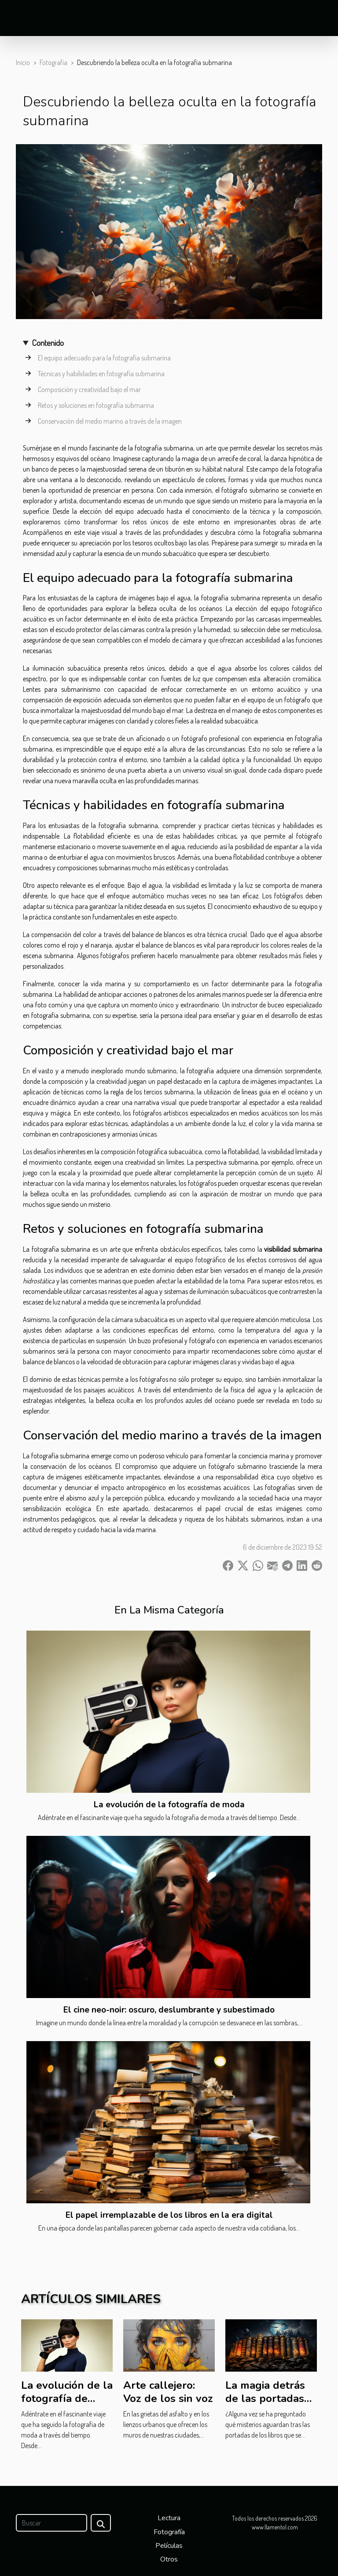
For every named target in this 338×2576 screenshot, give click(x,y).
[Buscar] (51, 2523)
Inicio (23, 62)
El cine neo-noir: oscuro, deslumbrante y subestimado (169, 2010)
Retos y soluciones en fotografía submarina (96, 405)
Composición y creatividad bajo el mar (89, 389)
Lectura (169, 2518)
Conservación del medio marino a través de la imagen (110, 421)
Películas (169, 2546)
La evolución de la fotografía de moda (169, 1804)
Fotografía (53, 62)
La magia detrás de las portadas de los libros (265, 2398)
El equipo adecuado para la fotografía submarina (104, 357)
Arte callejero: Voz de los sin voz (168, 2391)
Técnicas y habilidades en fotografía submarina (101, 373)
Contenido (48, 342)
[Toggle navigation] (22, 18)
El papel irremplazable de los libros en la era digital (169, 2215)
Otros (169, 2559)
